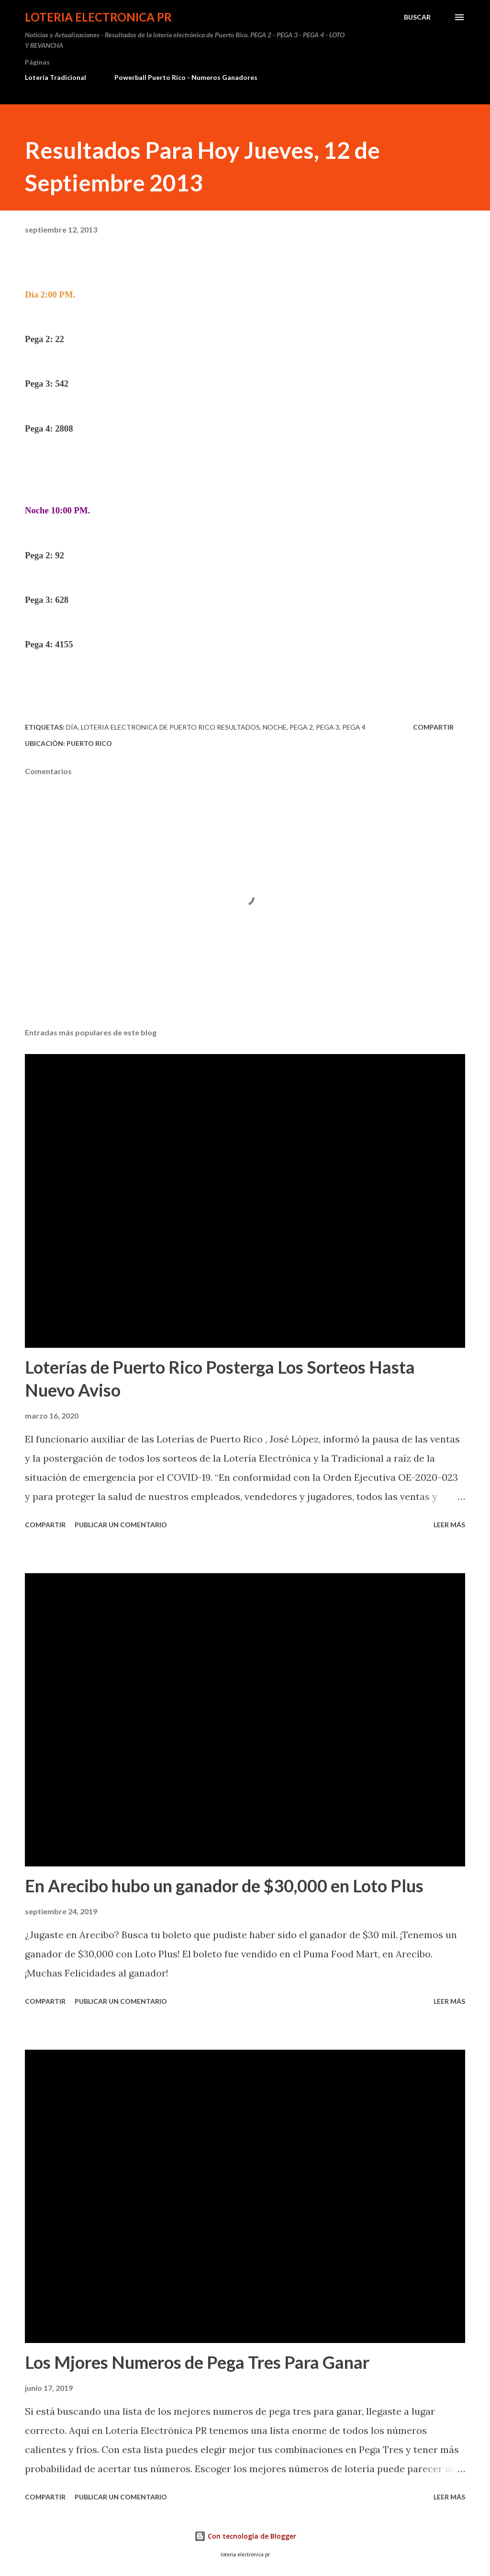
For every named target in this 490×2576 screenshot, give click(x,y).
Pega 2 (301, 727)
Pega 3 (327, 727)
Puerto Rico (89, 743)
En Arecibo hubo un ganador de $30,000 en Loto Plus (224, 1885)
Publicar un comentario (121, 1525)
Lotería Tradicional (55, 77)
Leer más (449, 1525)
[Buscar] (417, 17)
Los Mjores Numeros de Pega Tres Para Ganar (197, 2362)
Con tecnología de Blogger (245, 2536)
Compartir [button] (433, 727)
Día (72, 727)
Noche (275, 727)
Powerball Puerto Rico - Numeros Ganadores (185, 77)
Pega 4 (354, 727)
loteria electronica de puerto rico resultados (170, 727)
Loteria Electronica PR (98, 17)
